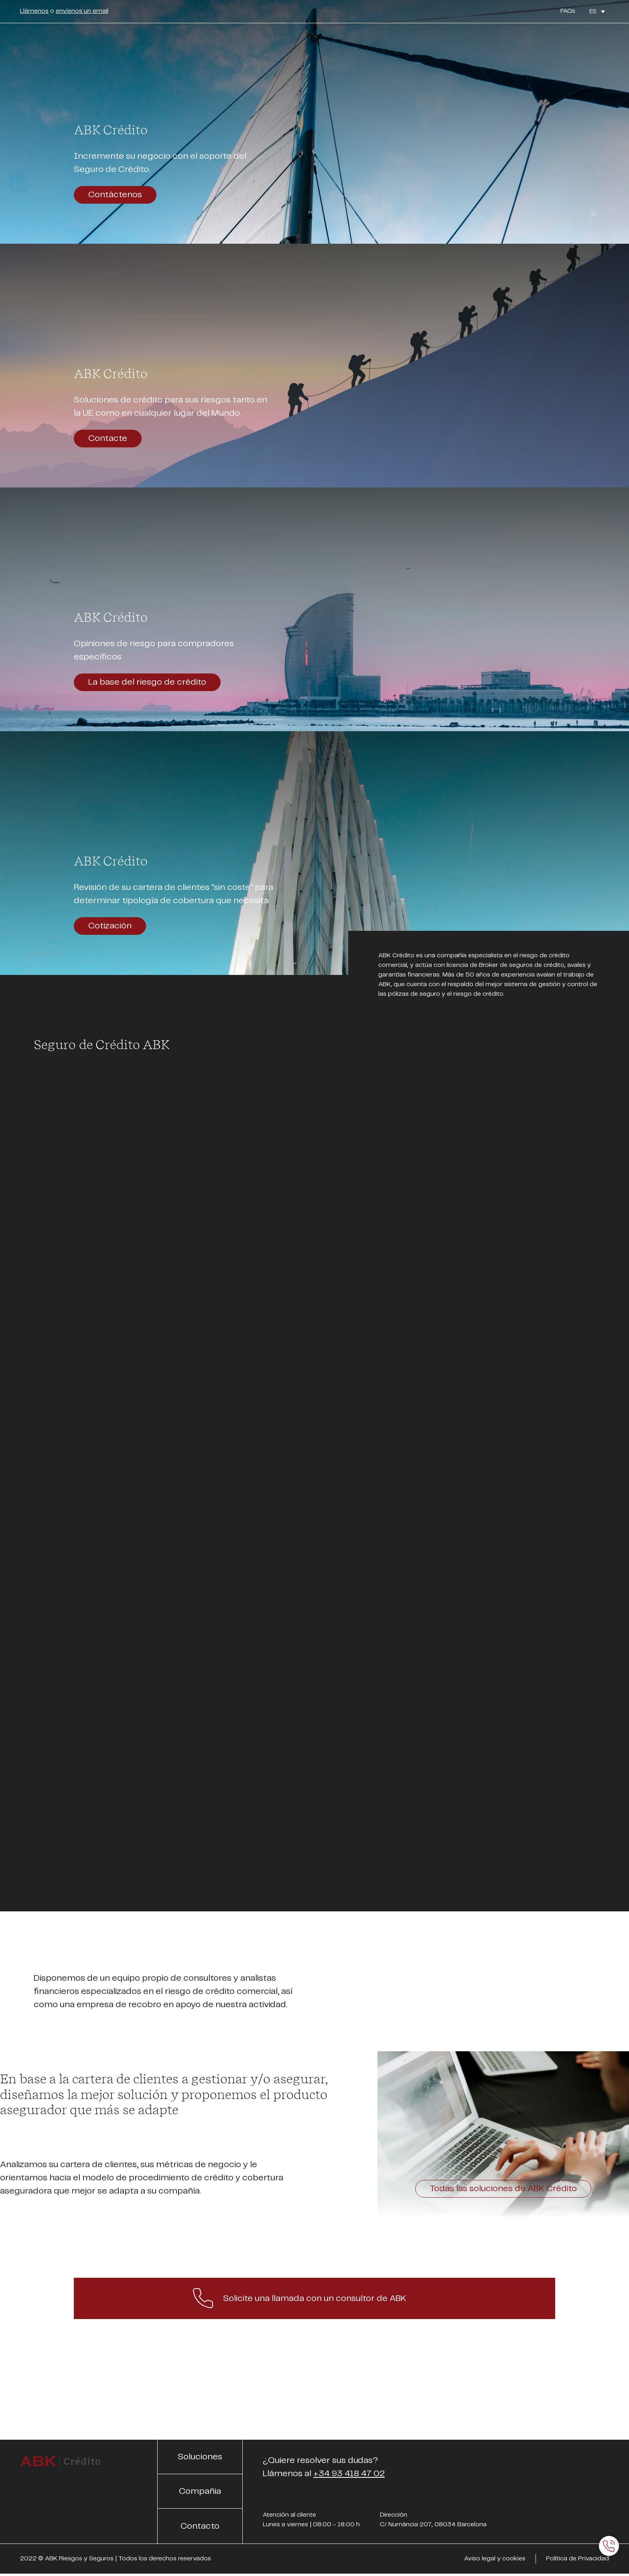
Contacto (200, 2526)
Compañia (200, 2491)
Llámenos (34, 11)
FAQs (567, 11)
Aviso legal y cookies (495, 2559)
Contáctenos (115, 194)
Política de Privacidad (577, 2559)
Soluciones (200, 2457)
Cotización (110, 926)
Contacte (107, 438)
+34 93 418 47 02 (349, 2473)
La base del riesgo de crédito (147, 682)
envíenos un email (82, 11)
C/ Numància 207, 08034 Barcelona (433, 2524)
